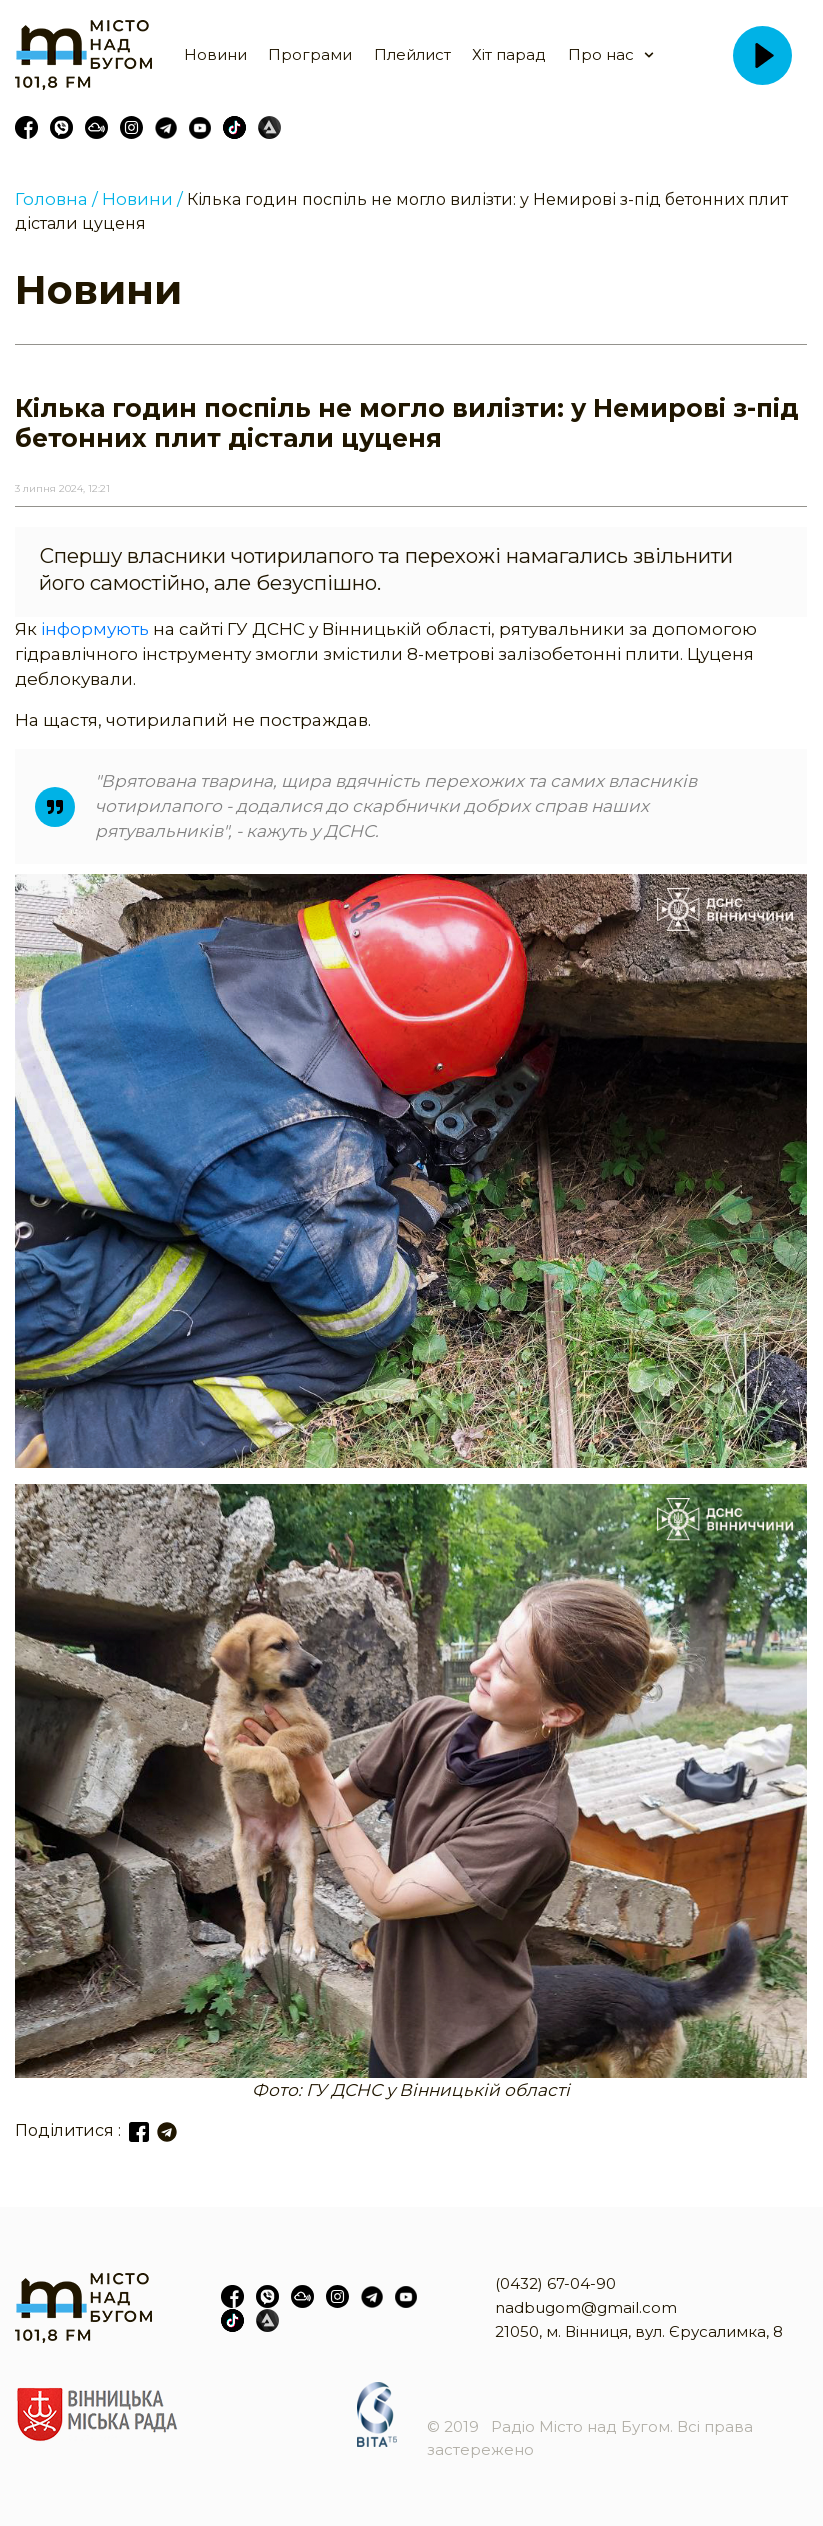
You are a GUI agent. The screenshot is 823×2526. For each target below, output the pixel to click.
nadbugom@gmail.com (586, 2307)
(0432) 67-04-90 (555, 2283)
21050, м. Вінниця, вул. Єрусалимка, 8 (639, 2331)
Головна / (56, 199)
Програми (310, 54)
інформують (97, 629)
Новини (215, 54)
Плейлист (412, 54)
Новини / (142, 199)
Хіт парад (509, 54)
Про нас (601, 54)
